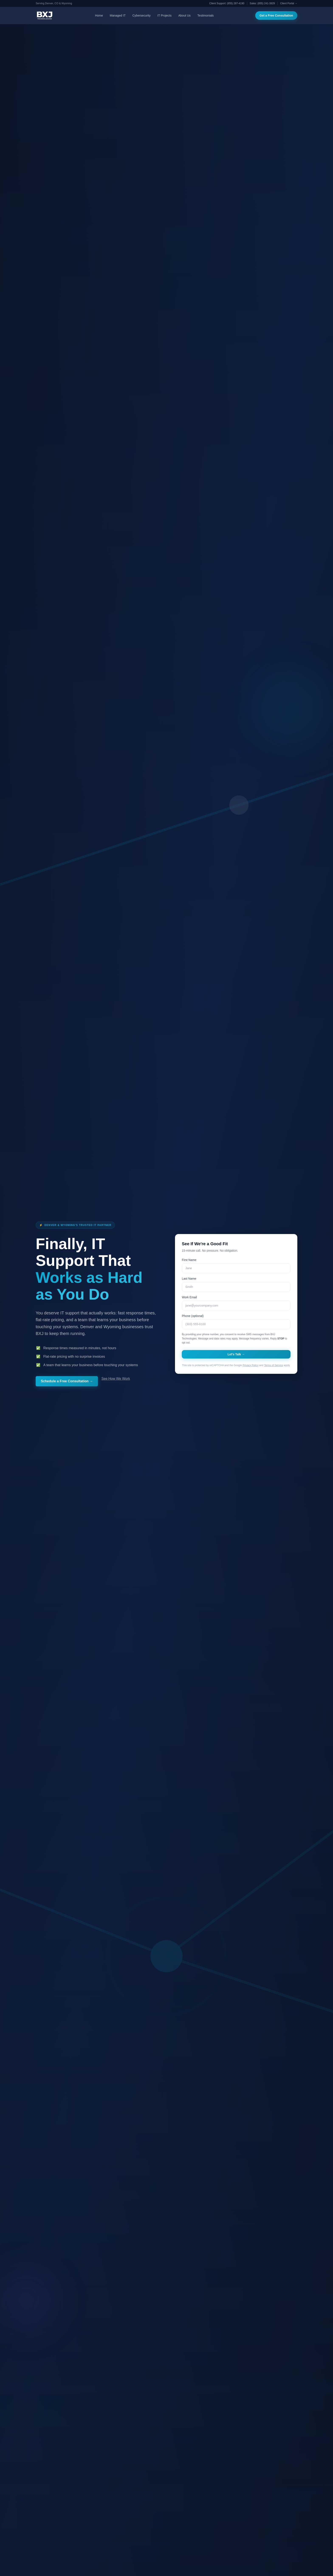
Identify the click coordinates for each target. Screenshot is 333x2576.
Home (99, 15)
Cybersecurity (142, 15)
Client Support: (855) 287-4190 (226, 3)
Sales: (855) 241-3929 (262, 3)
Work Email (189, 1297)
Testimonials (205, 15)
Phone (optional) (193, 1316)
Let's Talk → (236, 1354)
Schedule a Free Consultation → (67, 1381)
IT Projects (164, 15)
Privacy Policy (250, 1365)
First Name (189, 1260)
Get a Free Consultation (276, 15)
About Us (184, 15)
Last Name (189, 1278)
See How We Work (115, 1378)
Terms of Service (273, 1365)
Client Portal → (288, 3)
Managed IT (118, 15)
